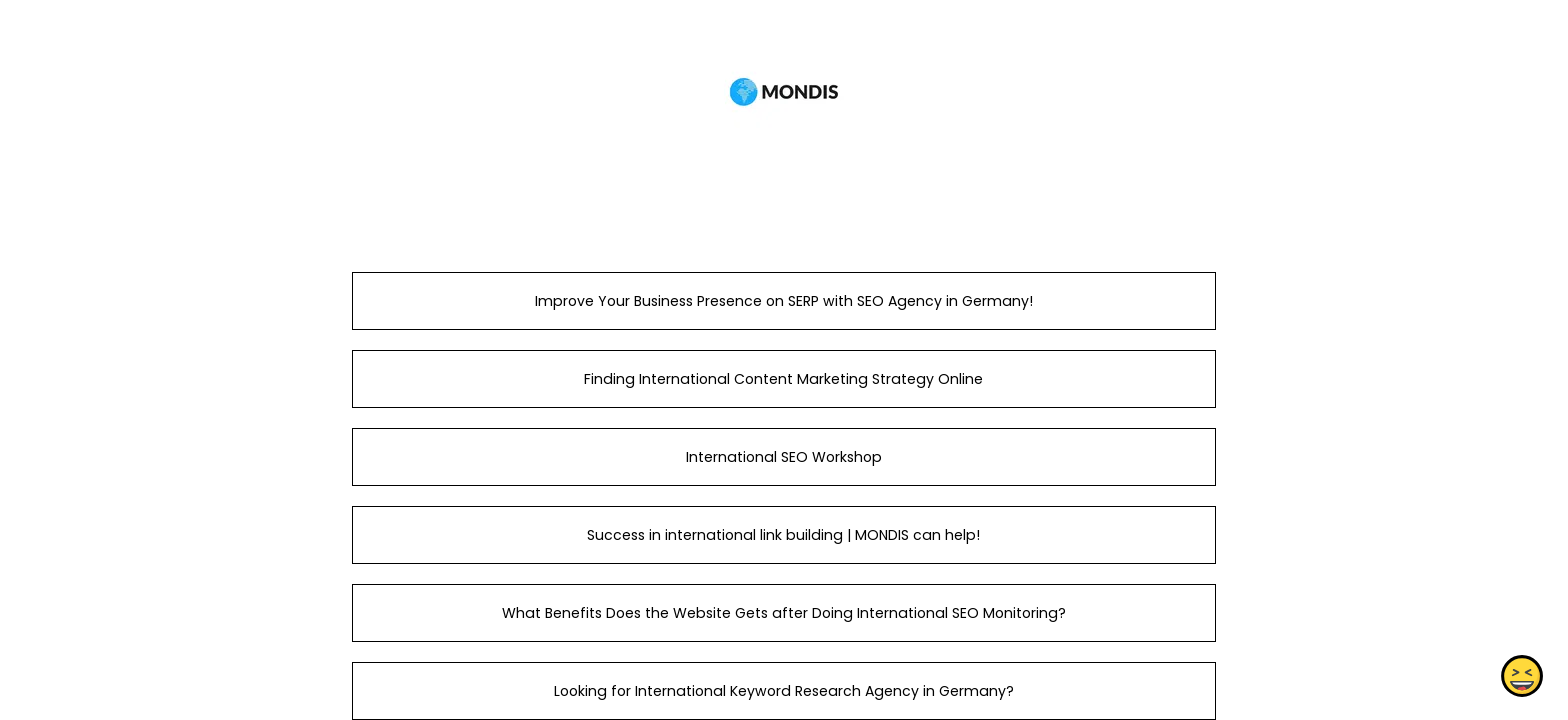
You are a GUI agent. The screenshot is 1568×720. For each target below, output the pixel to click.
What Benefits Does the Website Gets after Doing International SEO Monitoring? (784, 613)
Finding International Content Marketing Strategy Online (783, 379)
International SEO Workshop (784, 457)
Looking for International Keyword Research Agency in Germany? (784, 691)
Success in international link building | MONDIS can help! (783, 535)
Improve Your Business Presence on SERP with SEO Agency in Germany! (784, 301)
